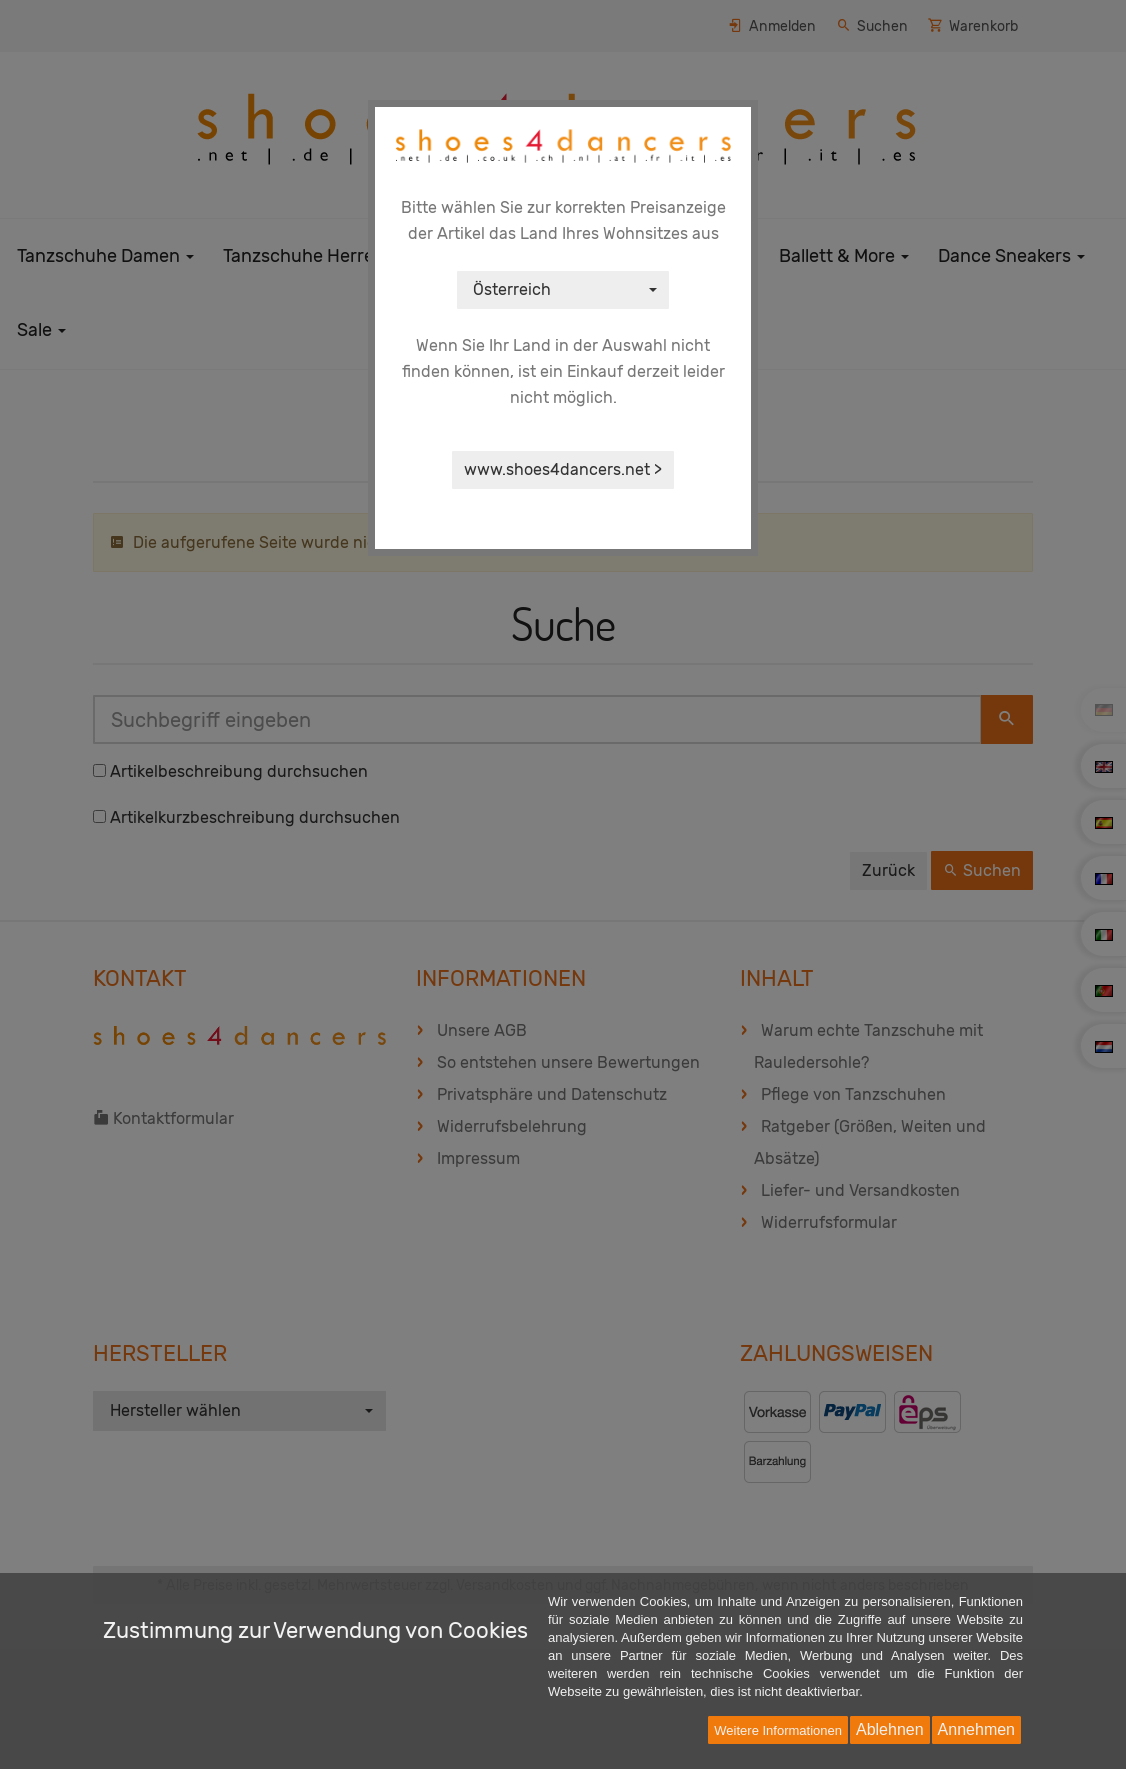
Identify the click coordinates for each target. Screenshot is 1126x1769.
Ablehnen (890, 1729)
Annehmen (976, 1729)
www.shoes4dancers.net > (563, 469)
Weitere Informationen (778, 1730)
